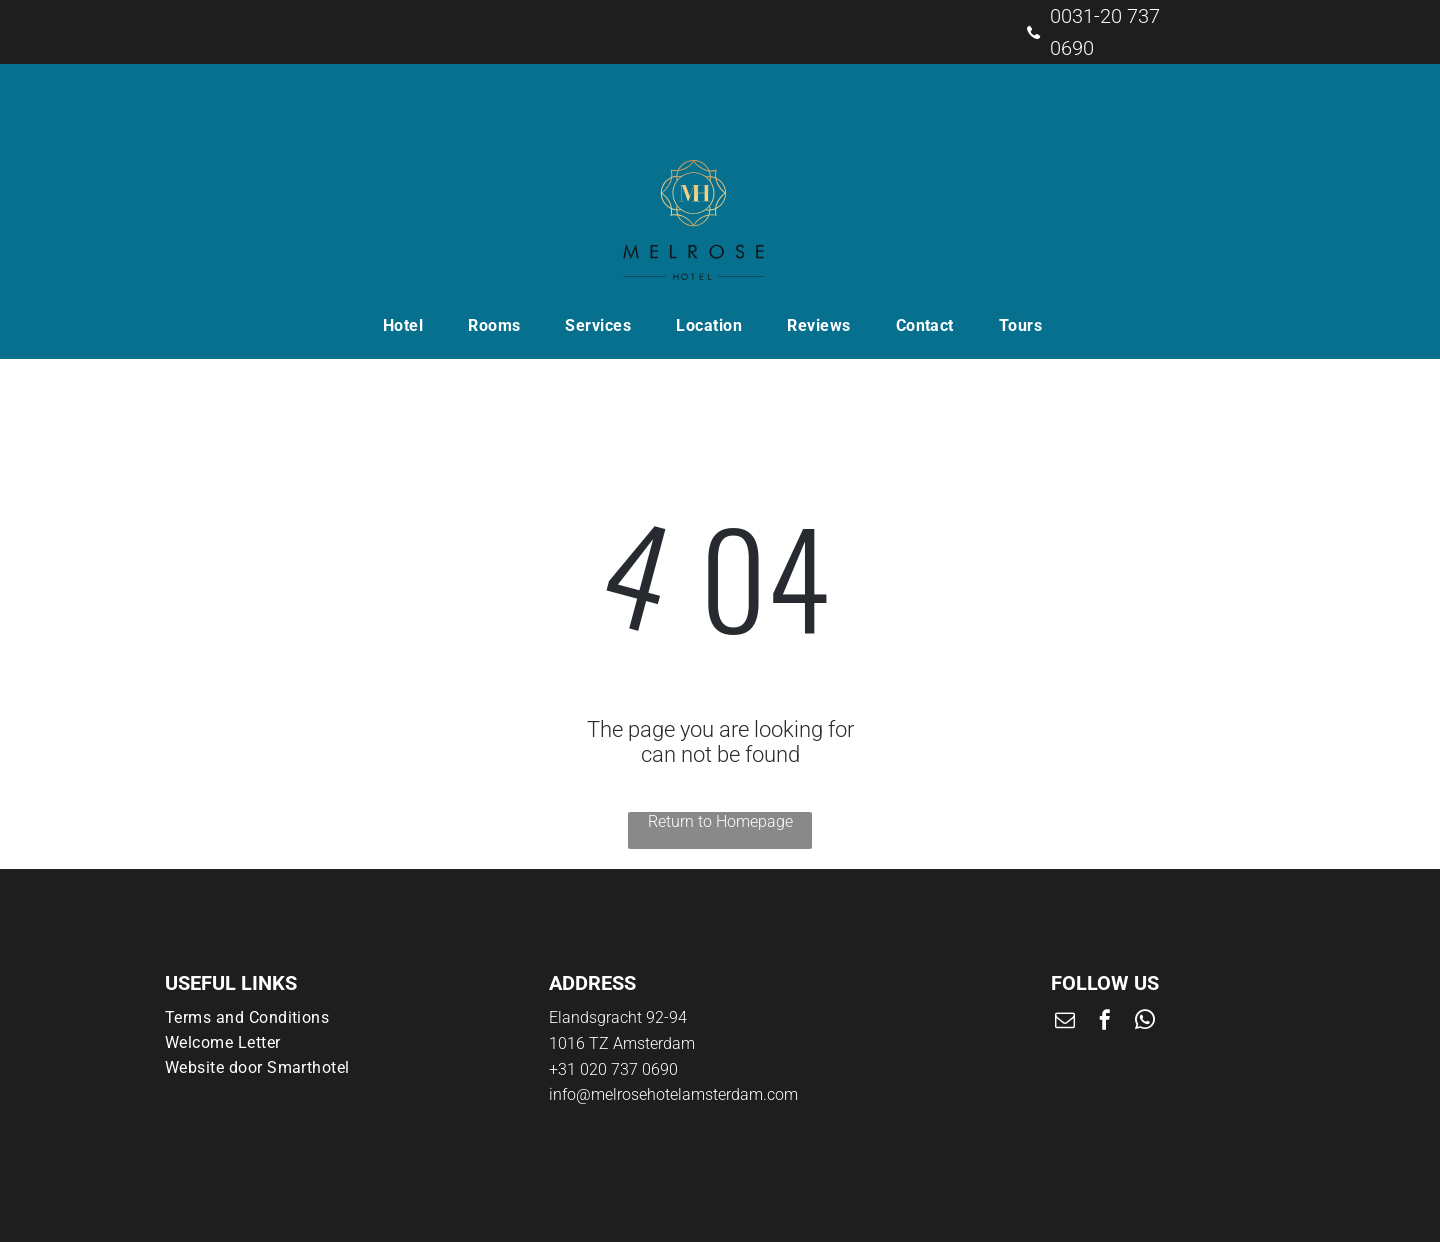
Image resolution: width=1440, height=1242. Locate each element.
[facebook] (1105, 1022)
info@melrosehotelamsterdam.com (673, 1094)
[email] (1065, 1022)
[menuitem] (410, 325)
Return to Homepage (720, 821)
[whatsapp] (1145, 1022)
